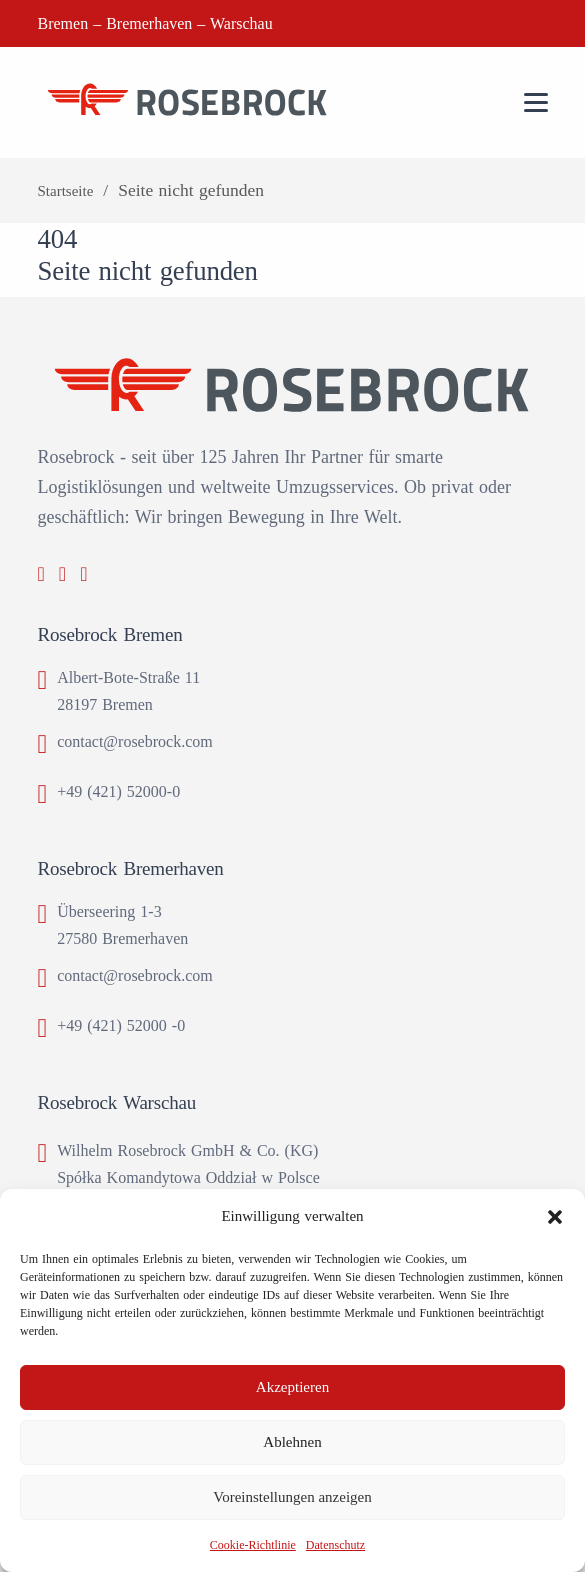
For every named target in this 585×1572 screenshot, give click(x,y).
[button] (555, 1217)
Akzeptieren (292, 1387)
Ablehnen (292, 1442)
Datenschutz (335, 1545)
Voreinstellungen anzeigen (292, 1497)
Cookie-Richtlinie (253, 1545)
